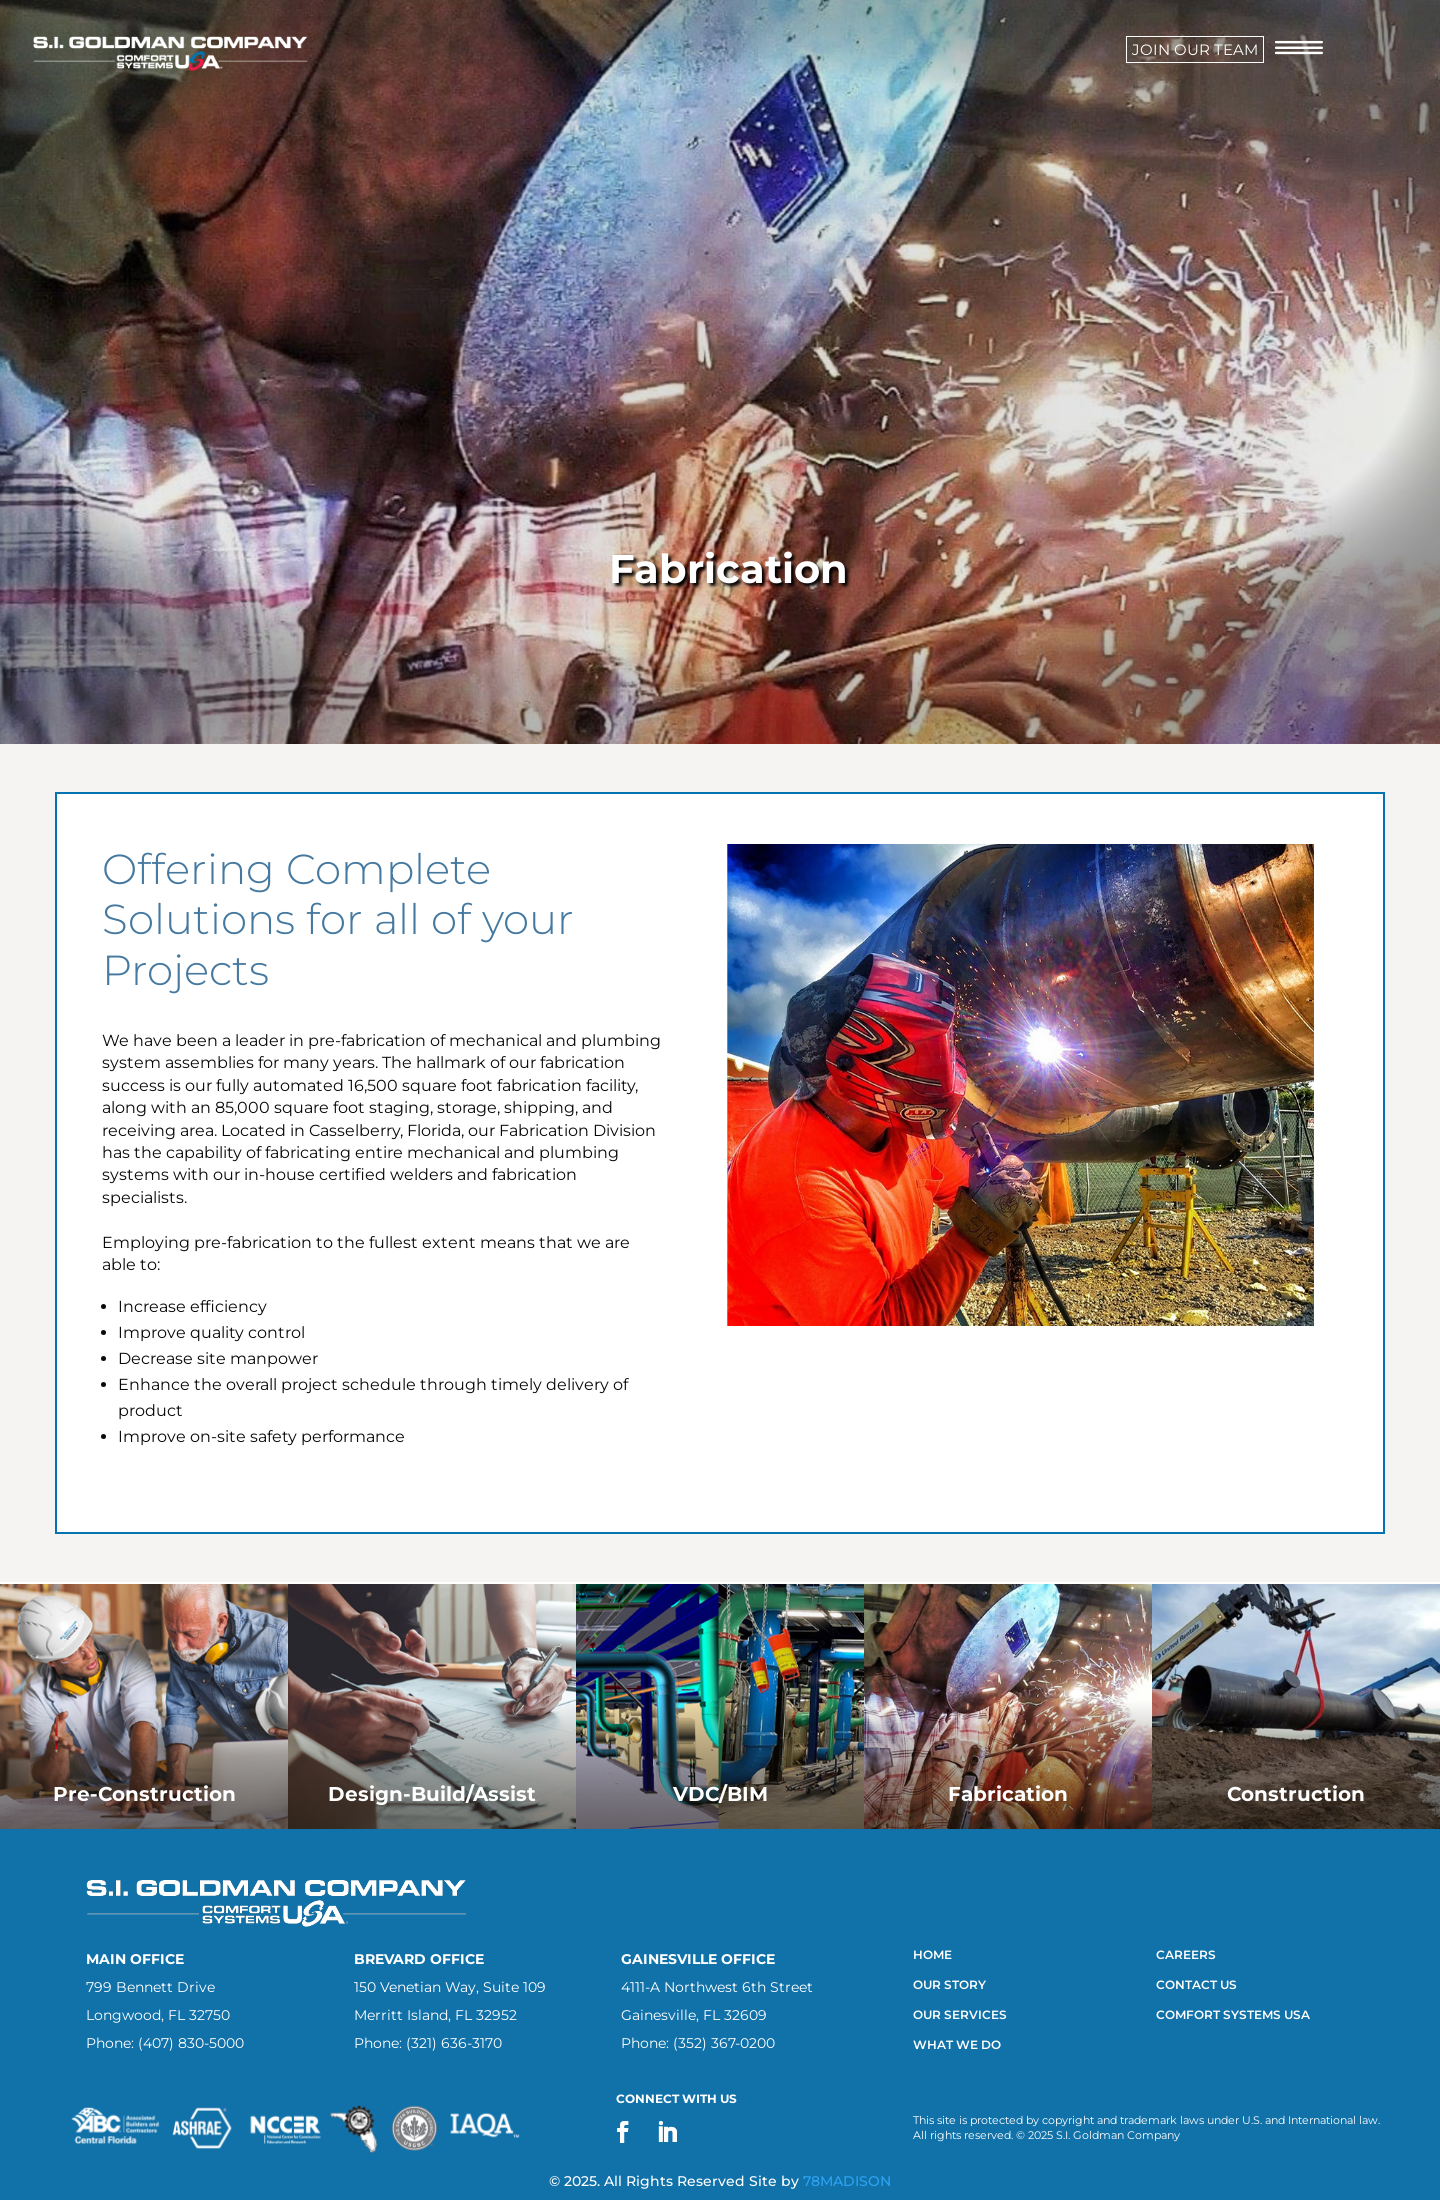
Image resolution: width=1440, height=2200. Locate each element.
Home (932, 1955)
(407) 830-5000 (191, 2043)
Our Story (949, 1985)
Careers (1186, 1955)
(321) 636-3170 (454, 2043)
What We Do (957, 2045)
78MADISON (847, 2181)
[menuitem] (1195, 49)
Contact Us (1196, 1985)
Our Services (961, 2015)
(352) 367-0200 (724, 2043)
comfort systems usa (1233, 2015)
